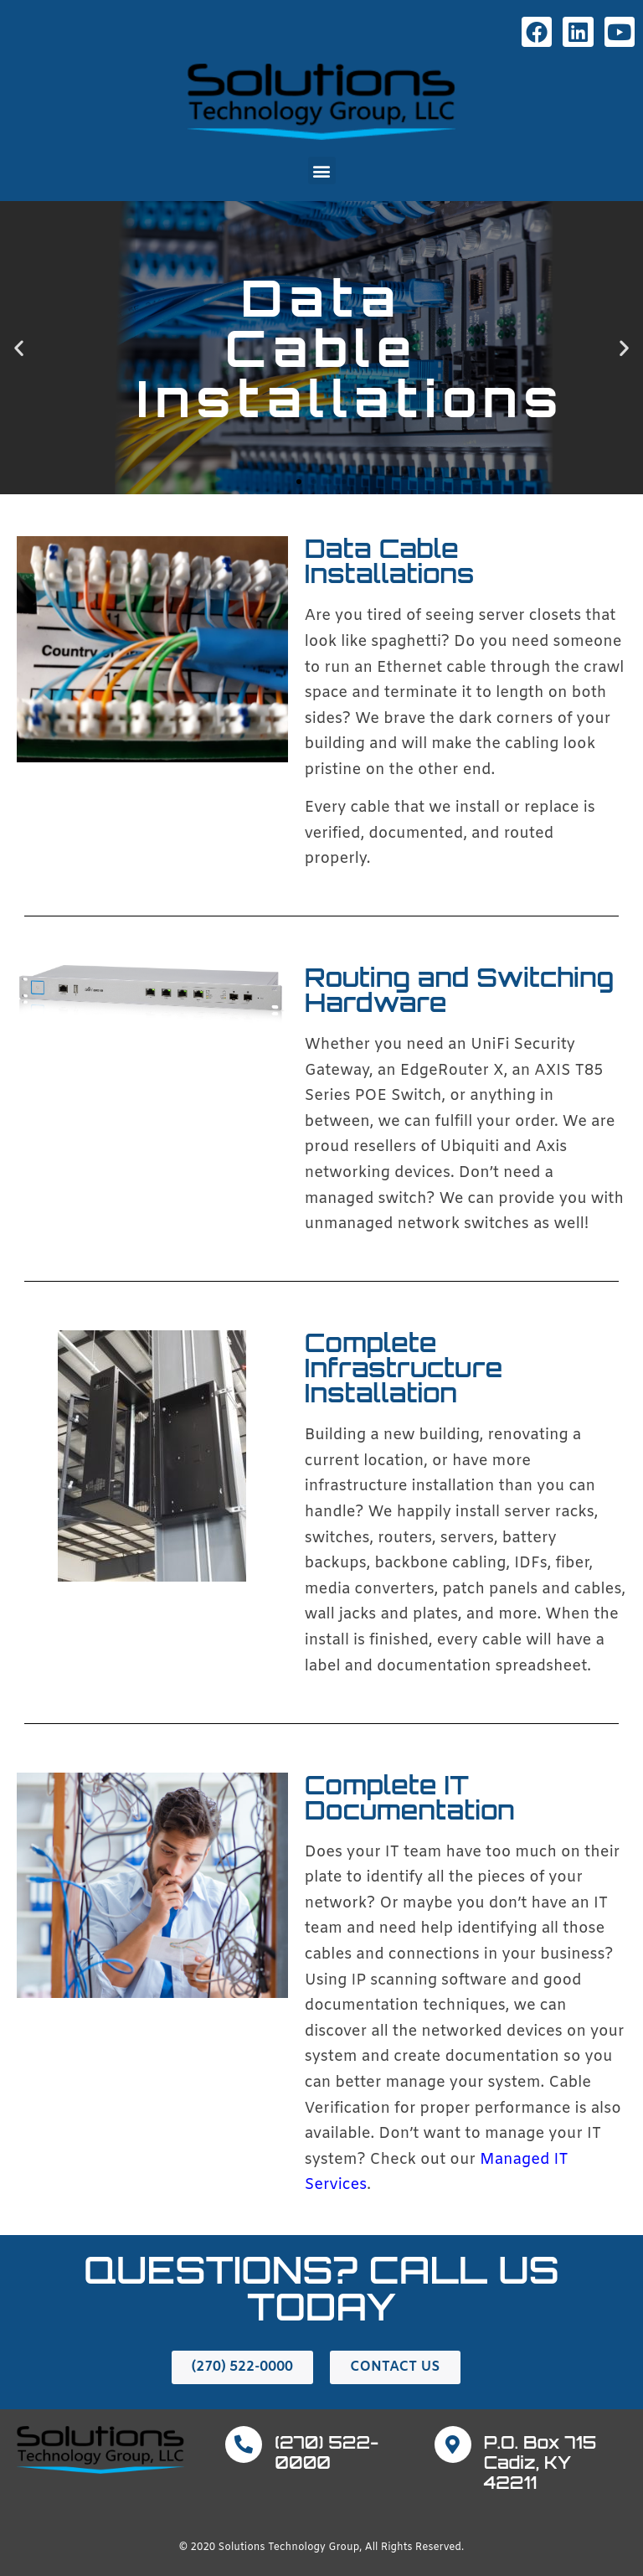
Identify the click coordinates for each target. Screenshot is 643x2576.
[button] (322, 170)
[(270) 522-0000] (243, 2444)
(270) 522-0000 (326, 2452)
